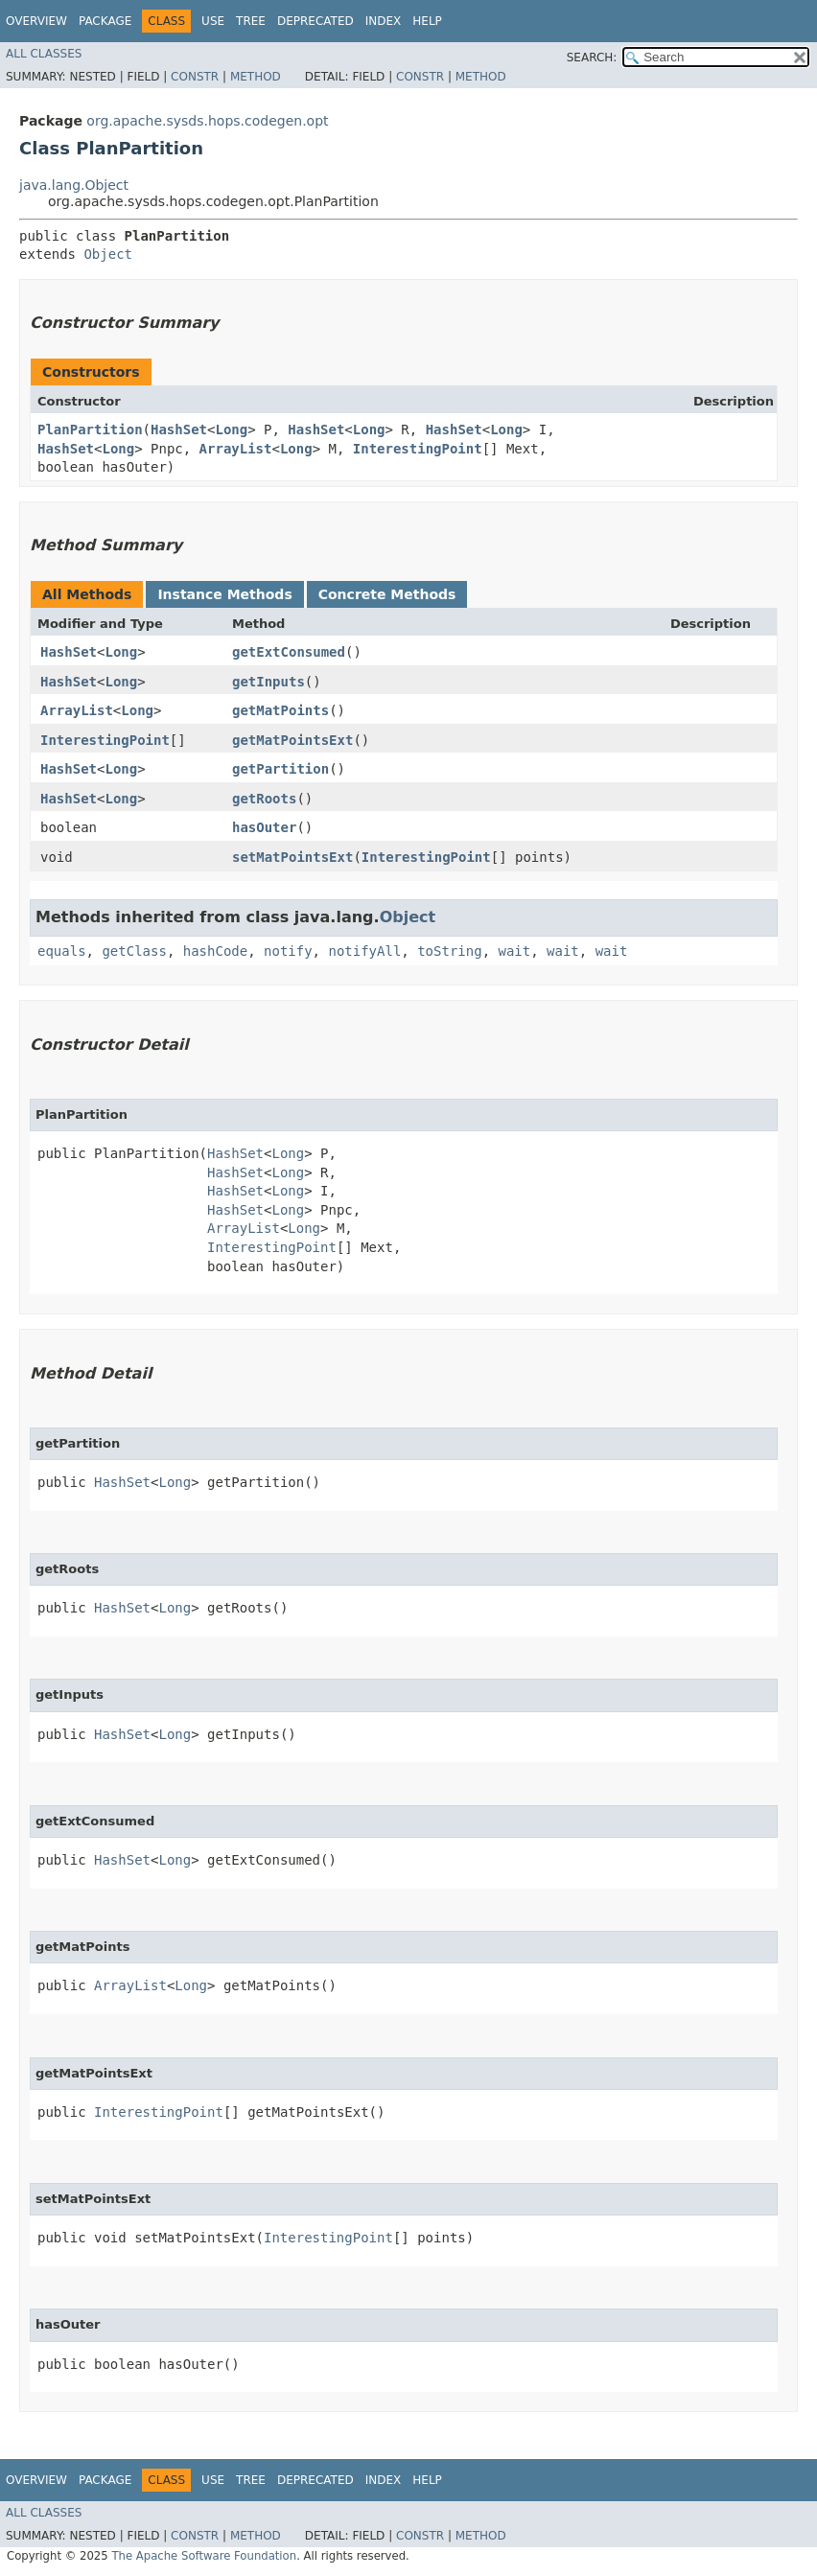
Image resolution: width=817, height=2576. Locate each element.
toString (449, 951)
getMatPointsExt (292, 740)
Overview (36, 21)
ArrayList (235, 448)
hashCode (215, 951)
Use (212, 21)
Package (105, 21)
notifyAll (364, 951)
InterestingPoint (417, 448)
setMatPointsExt (292, 857)
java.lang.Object (73, 185)
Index (383, 21)
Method (255, 76)
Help (427, 21)
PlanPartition (90, 429)
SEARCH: (592, 57)
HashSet (179, 429)
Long (231, 429)
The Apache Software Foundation (203, 2556)
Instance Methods (224, 594)
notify (288, 951)
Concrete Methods (387, 594)
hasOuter (264, 827)
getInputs (268, 681)
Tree (251, 21)
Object (107, 254)
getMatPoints (280, 710)
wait (514, 951)
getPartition (280, 769)
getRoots (264, 798)
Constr (195, 76)
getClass (134, 951)
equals (61, 951)
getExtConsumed (288, 652)
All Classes (44, 53)
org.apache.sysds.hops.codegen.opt (207, 120)
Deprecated (315, 21)
